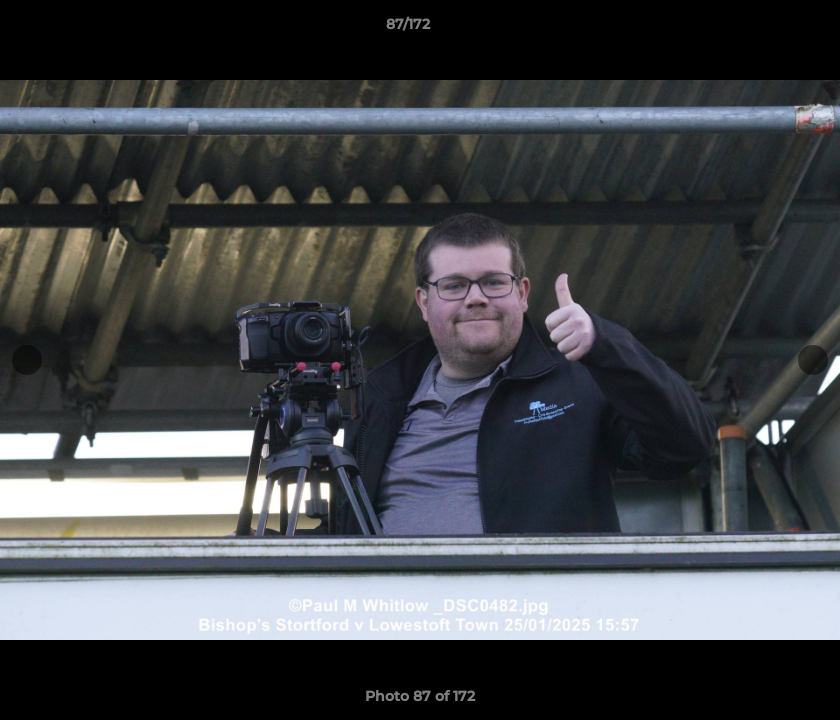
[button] (756, 29)
